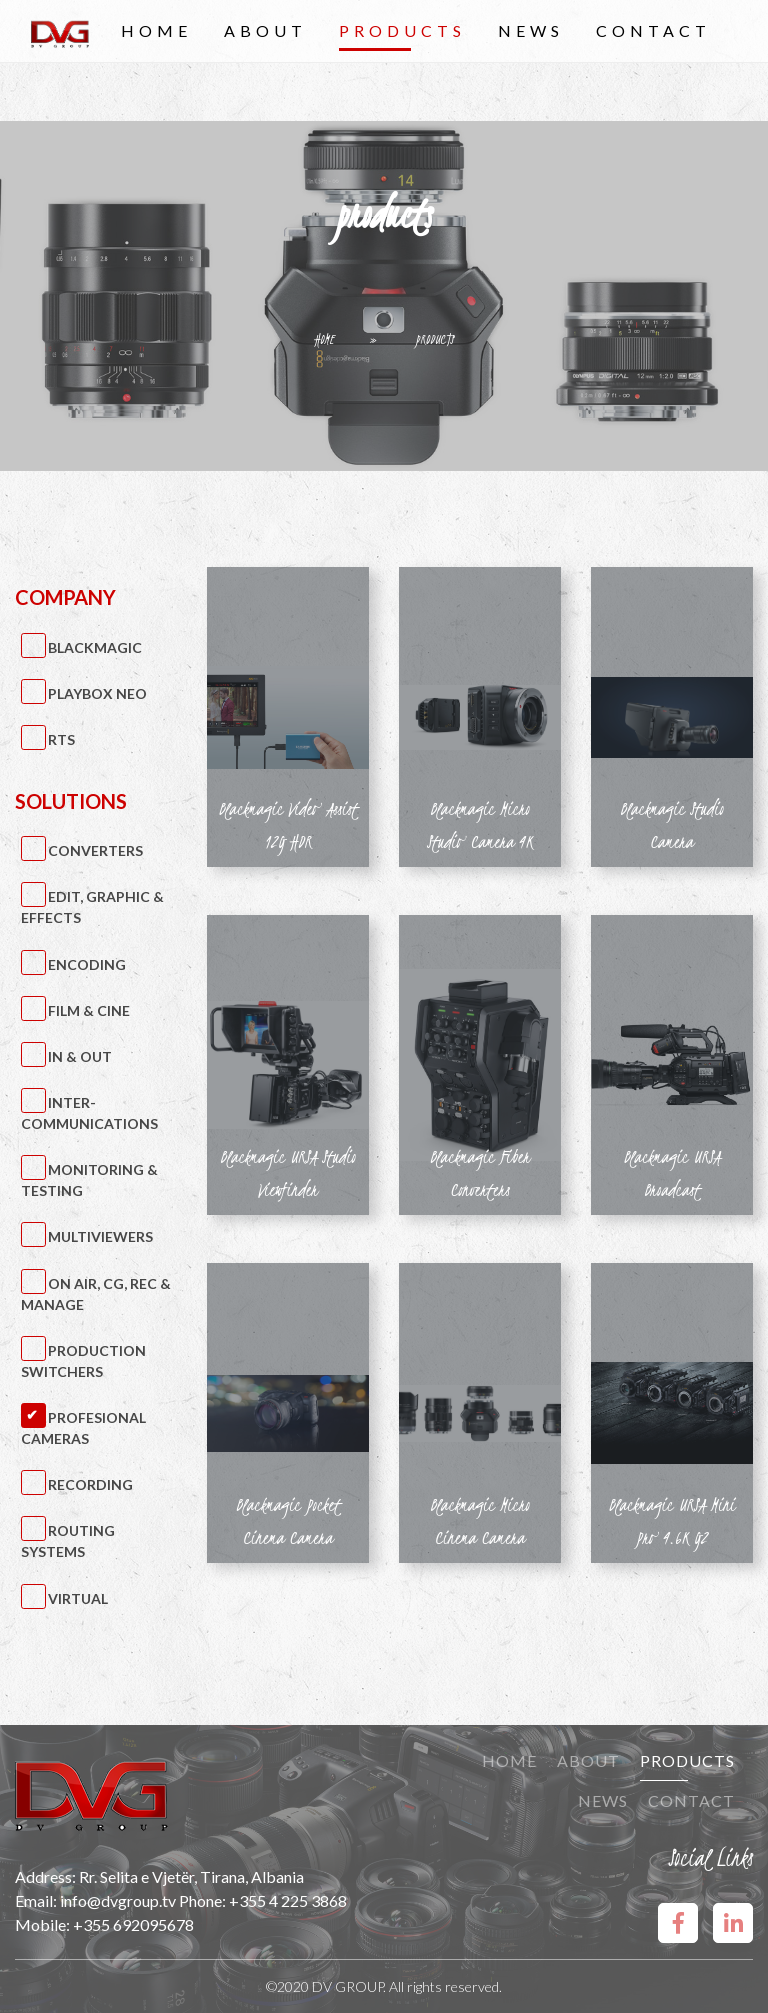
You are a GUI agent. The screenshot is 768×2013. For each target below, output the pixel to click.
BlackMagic (95, 647)
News (531, 30)
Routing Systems (68, 1541)
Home (156, 30)
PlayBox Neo (97, 693)
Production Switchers (84, 1361)
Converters (95, 850)
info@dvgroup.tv (118, 1900)
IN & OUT (80, 1056)
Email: (37, 1900)
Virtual (78, 1598)
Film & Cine (89, 1010)
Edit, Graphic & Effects (93, 907)
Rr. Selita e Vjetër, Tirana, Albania (191, 1876)
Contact (653, 30)
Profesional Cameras (84, 1428)
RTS (61, 739)
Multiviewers (100, 1236)
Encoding (87, 964)
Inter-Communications (89, 1113)
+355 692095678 (133, 1924)
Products (402, 30)
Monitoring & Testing (90, 1180)
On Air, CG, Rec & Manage (96, 1294)
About (265, 30)
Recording (90, 1484)
